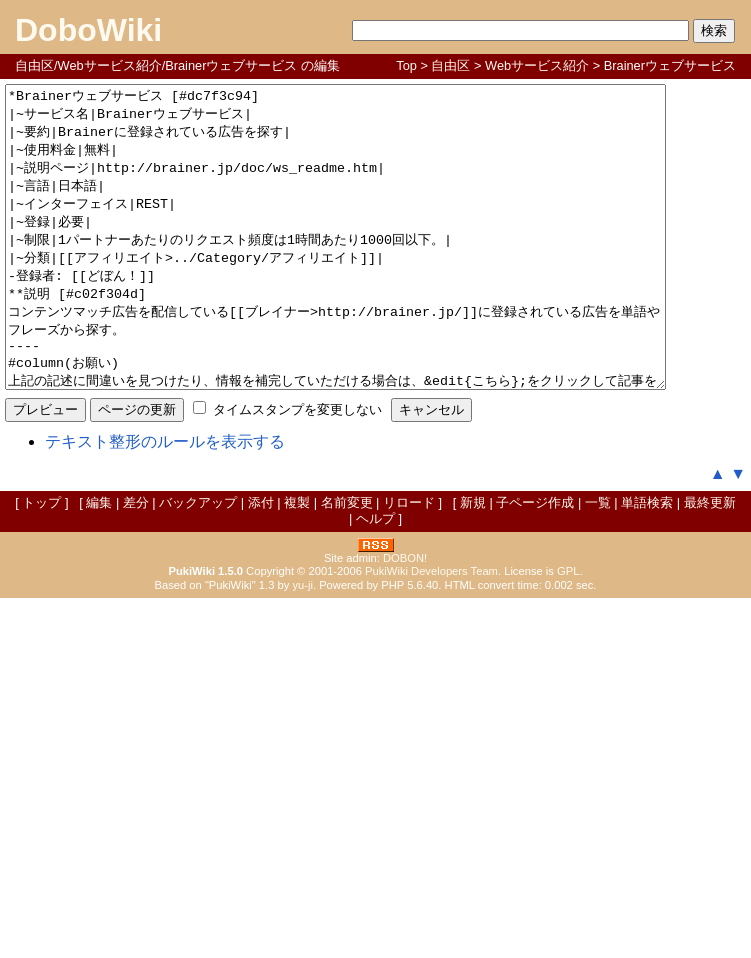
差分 (136, 562)
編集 (99, 562)
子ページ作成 (535, 562)
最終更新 (710, 562)
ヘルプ (375, 578)
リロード (409, 562)
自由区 (450, 65)
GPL (568, 631)
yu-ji (302, 645)
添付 (261, 562)
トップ (41, 562)
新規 (473, 562)
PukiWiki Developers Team (431, 631)
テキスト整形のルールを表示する (165, 501)
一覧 (598, 562)
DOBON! (405, 618)
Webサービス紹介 (537, 65)
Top (406, 65)
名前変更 (347, 562)
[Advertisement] (376, 808)
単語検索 (647, 562)
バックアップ (198, 562)
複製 (297, 562)
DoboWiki (88, 30)
